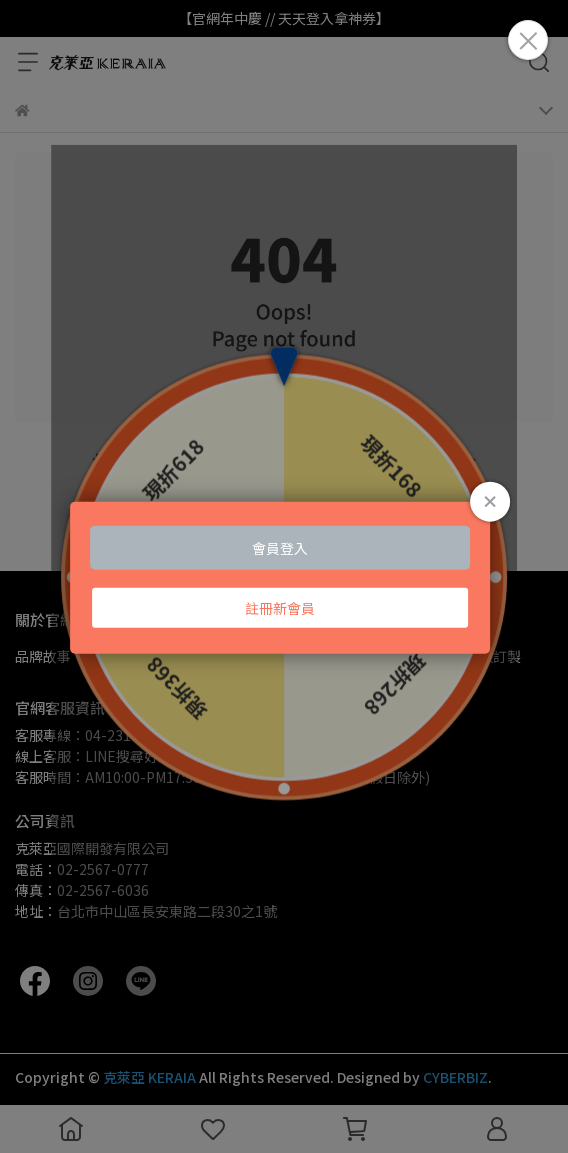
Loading (284, 576)
